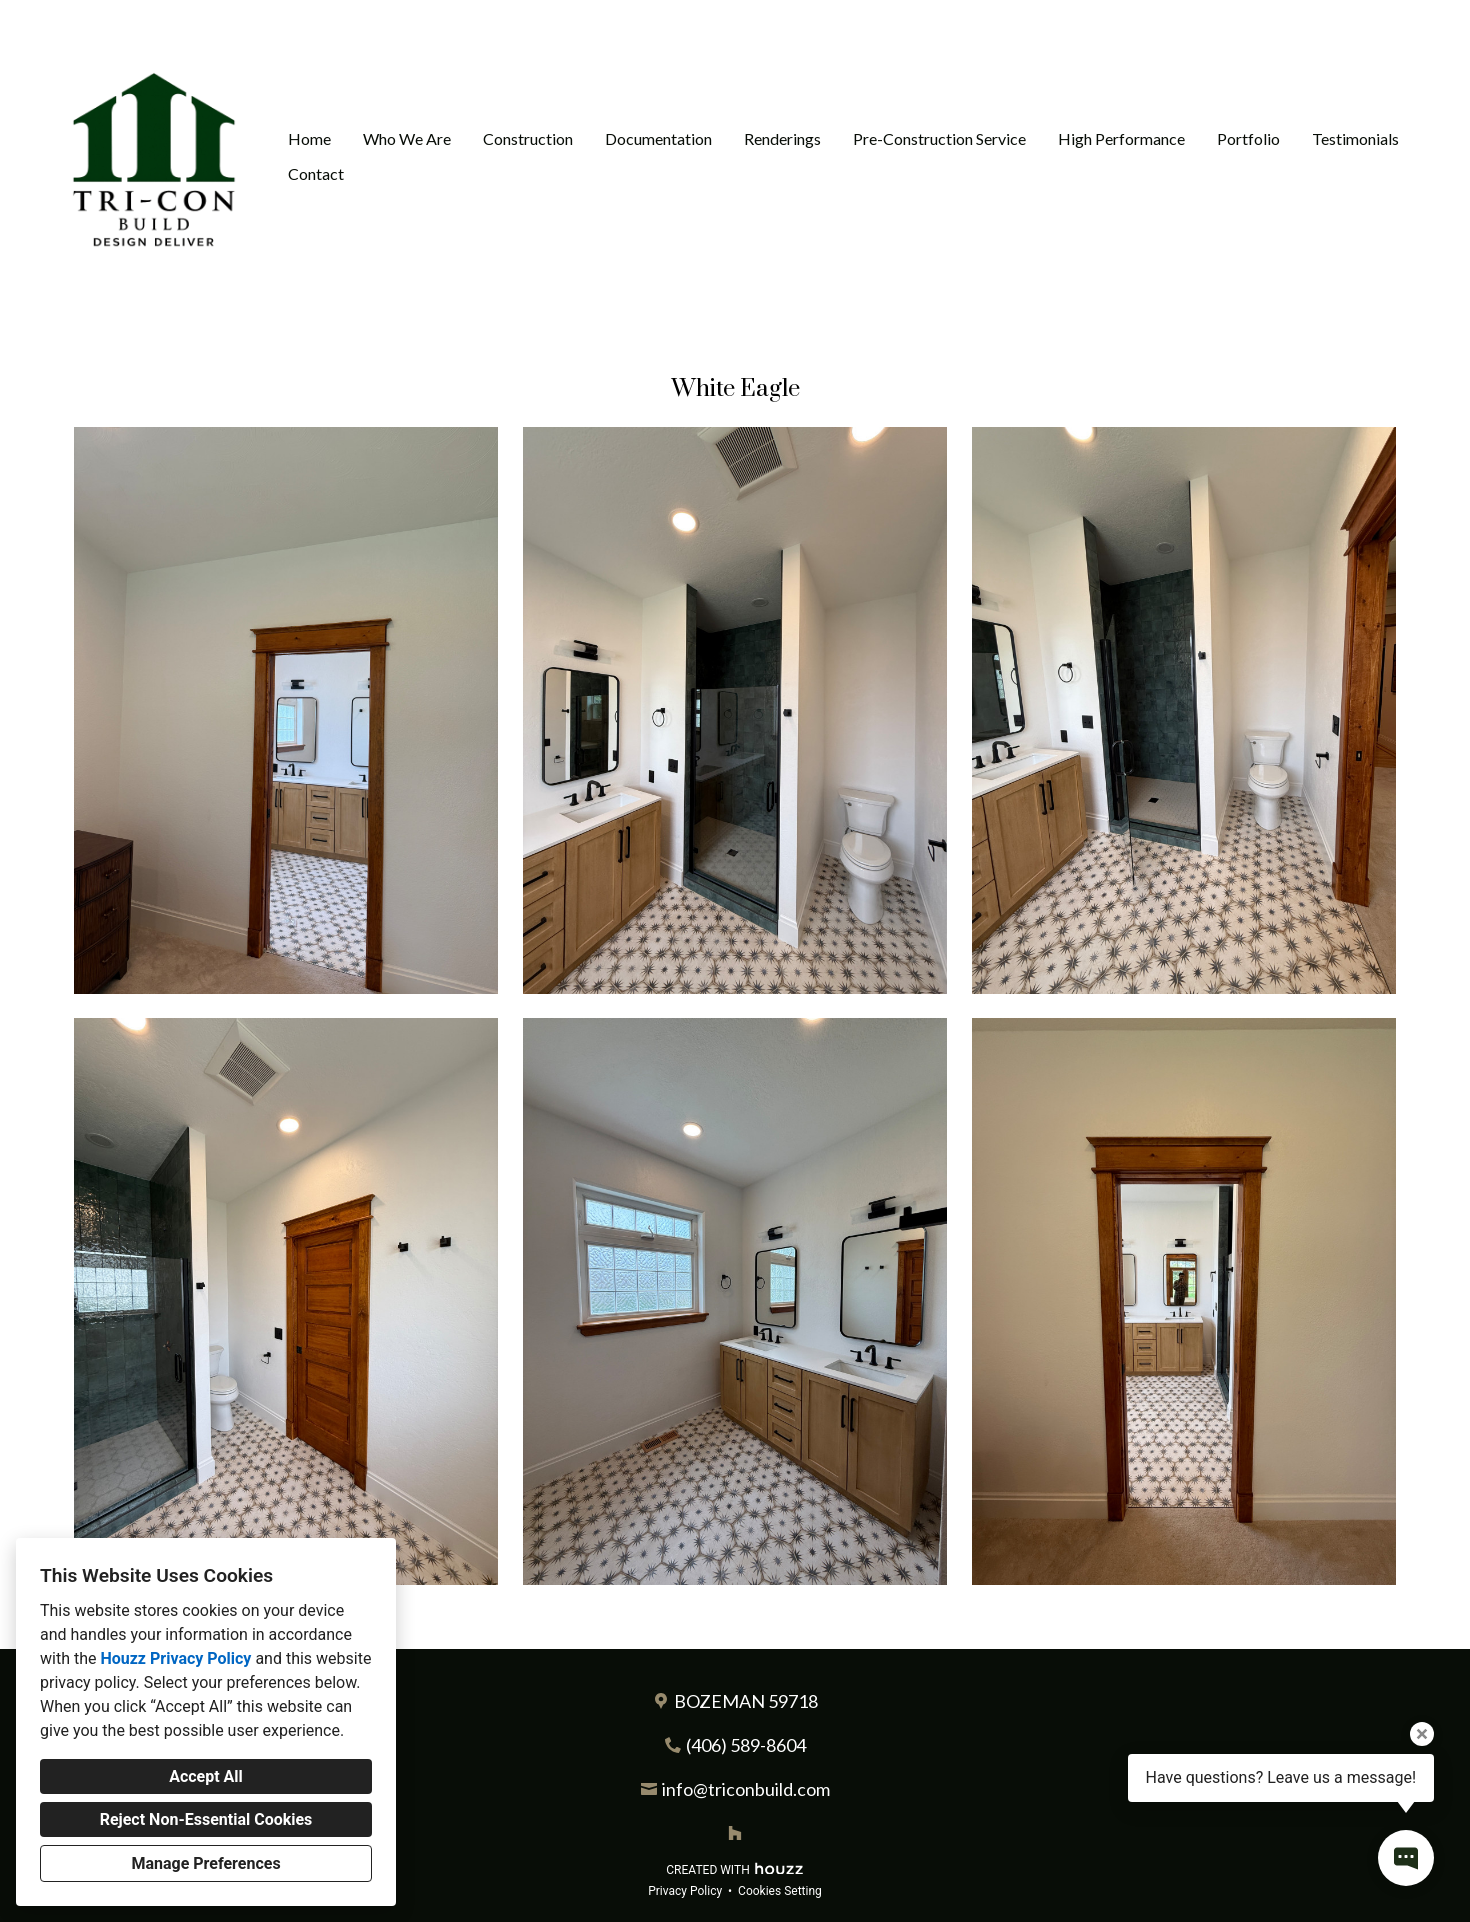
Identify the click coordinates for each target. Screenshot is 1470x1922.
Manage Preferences (205, 1863)
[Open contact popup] (1406, 1858)
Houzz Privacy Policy (175, 1658)
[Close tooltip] (1422, 1734)
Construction (528, 138)
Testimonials (1355, 138)
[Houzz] (735, 1833)
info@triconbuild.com (746, 1789)
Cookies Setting (780, 1891)
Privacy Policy (685, 1891)
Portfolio (1248, 138)
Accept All (206, 1776)
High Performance (1121, 138)
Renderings (782, 138)
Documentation (658, 138)
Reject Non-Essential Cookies (206, 1819)
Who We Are (407, 138)
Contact (316, 173)
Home (309, 138)
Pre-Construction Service (939, 138)
